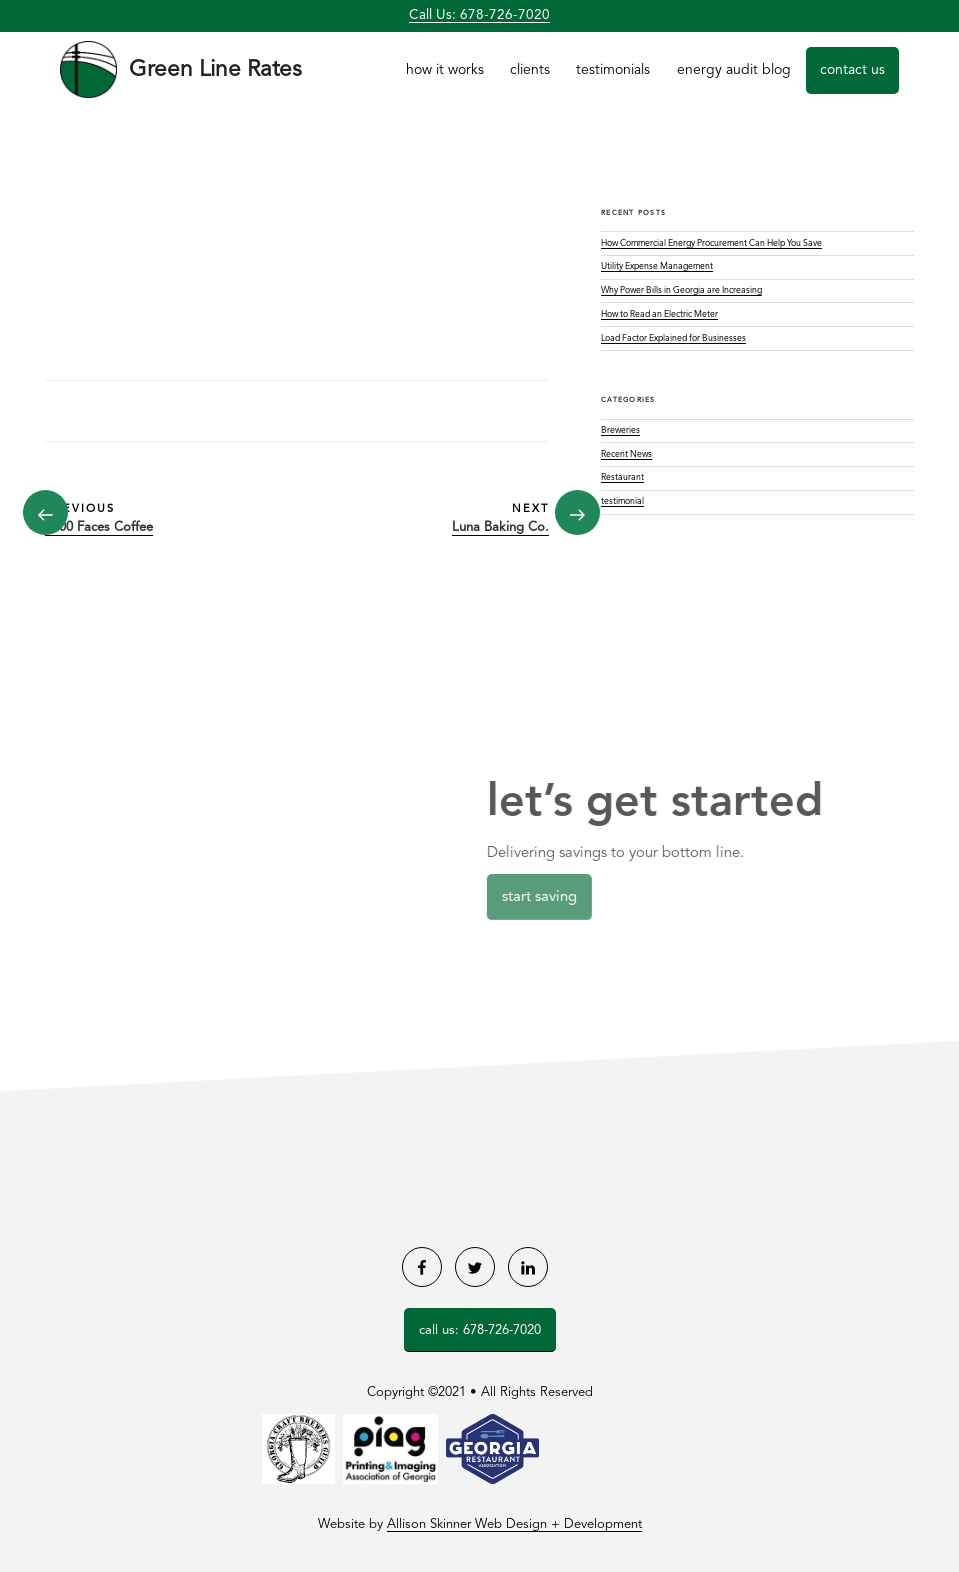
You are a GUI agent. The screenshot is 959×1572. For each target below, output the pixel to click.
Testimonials (613, 70)
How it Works (445, 70)
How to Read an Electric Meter (659, 314)
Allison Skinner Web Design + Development (514, 1524)
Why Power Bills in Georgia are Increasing (681, 290)
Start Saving (543, 897)
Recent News (626, 454)
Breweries (620, 430)
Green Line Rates (215, 70)
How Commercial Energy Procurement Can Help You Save (711, 243)
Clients (530, 70)
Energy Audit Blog (734, 70)
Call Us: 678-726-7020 (479, 15)
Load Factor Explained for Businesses (673, 338)
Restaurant (622, 477)
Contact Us (852, 70)
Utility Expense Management (657, 266)
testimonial (622, 501)
